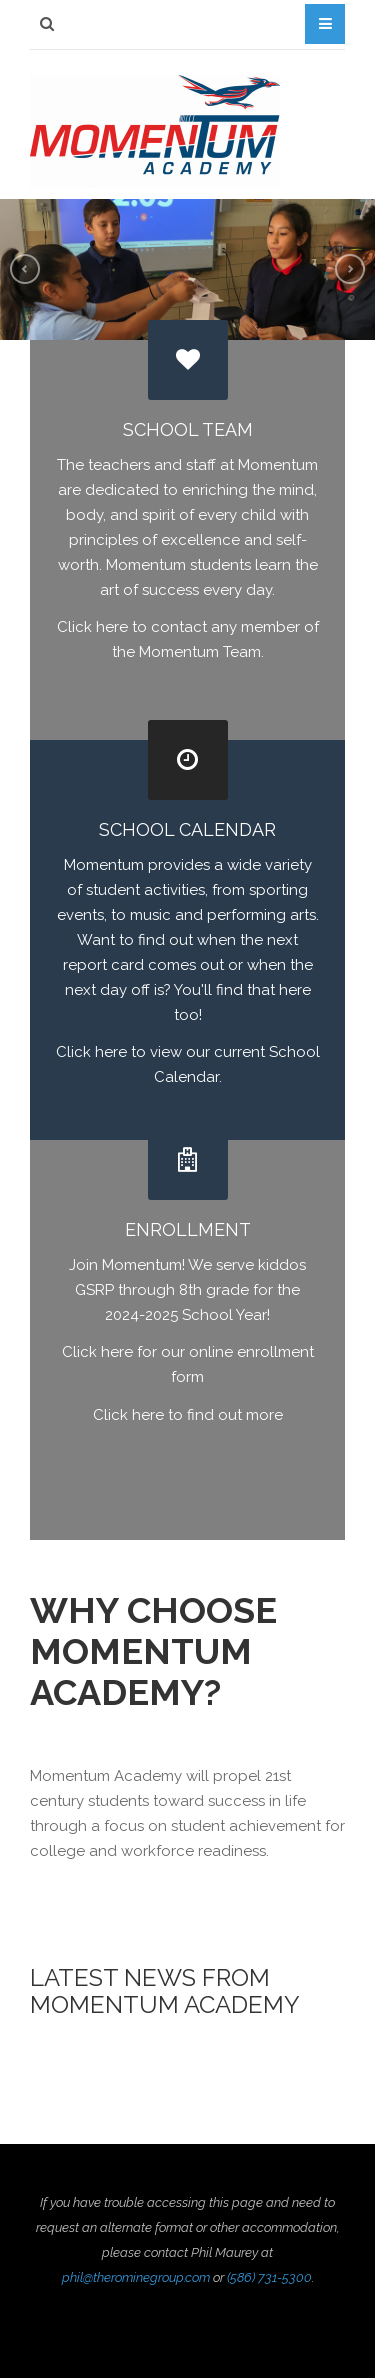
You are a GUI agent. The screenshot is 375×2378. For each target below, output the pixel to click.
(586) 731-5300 (269, 2277)
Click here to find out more (188, 1415)
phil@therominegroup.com (136, 2277)
